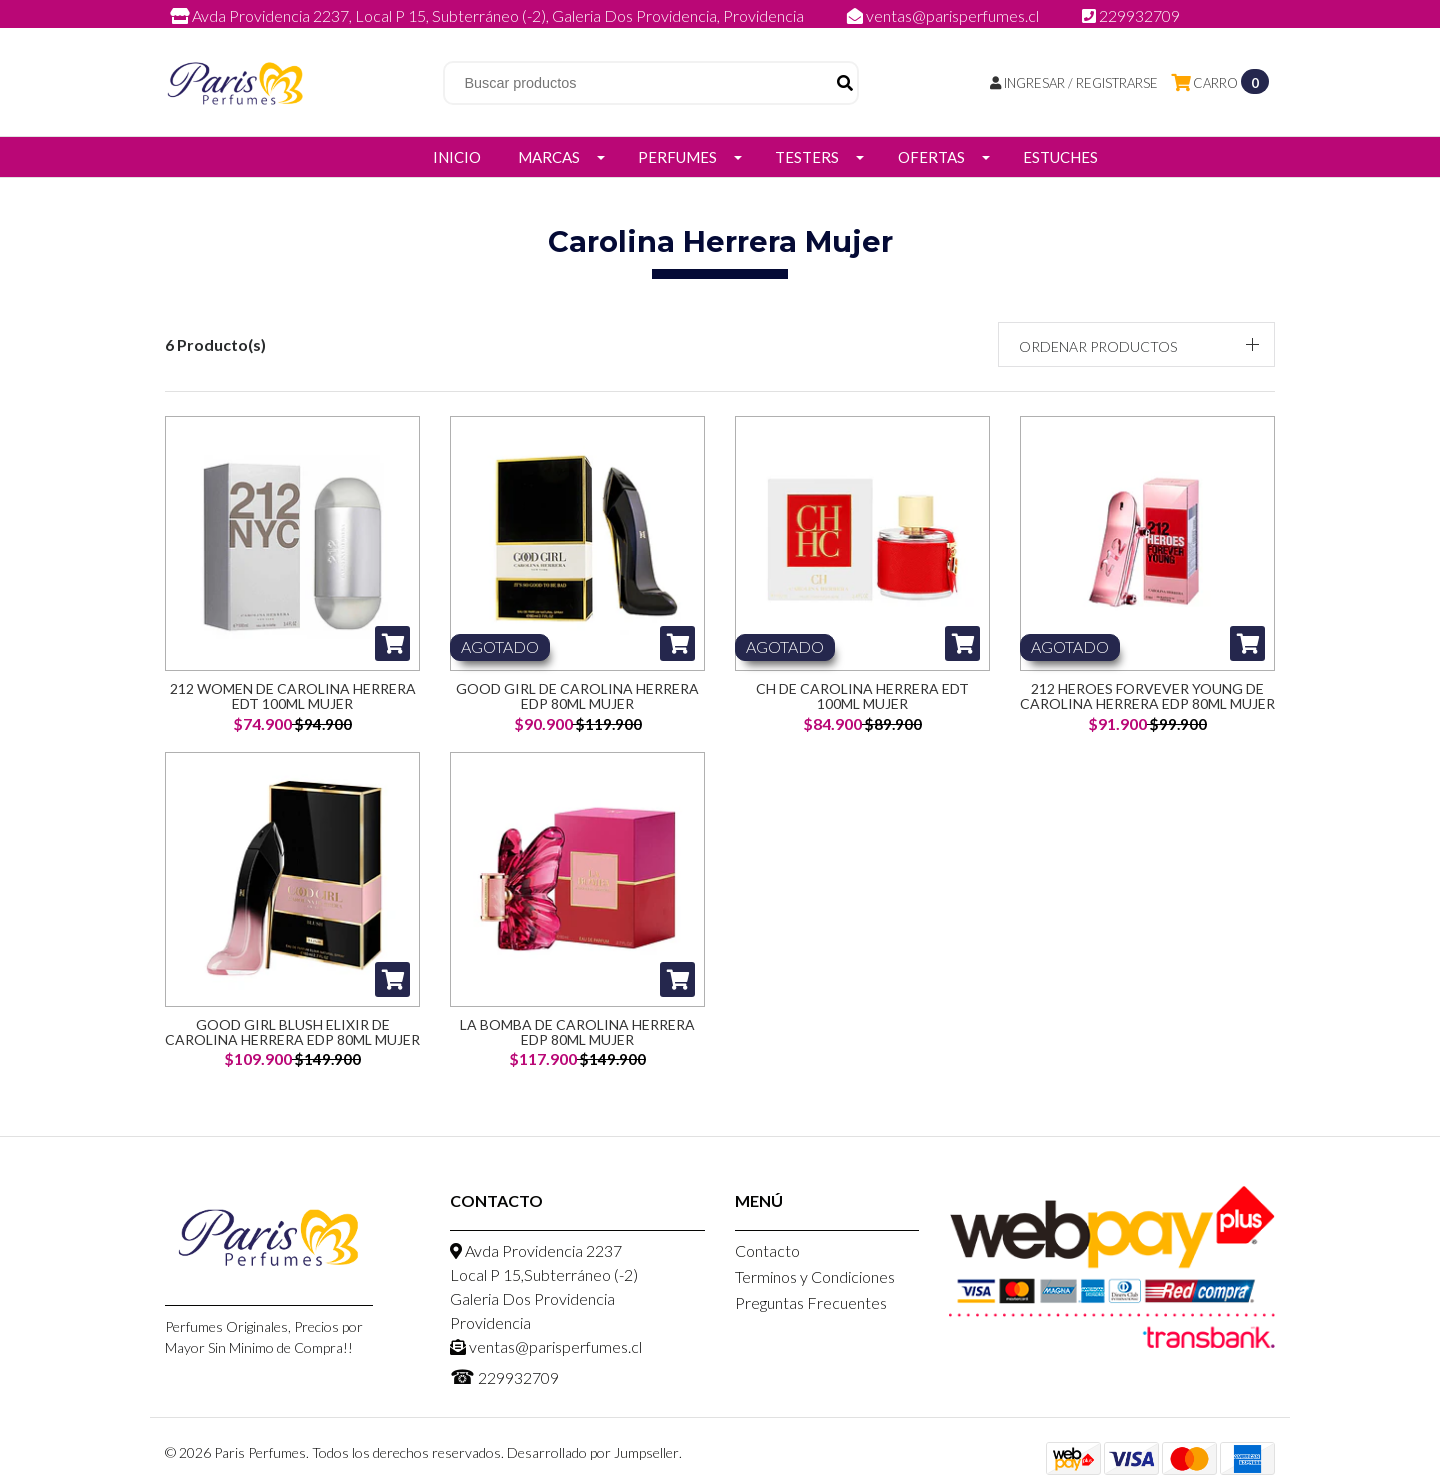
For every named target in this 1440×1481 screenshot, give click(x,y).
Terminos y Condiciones (815, 1276)
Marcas (549, 157)
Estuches (1060, 157)
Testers (807, 157)
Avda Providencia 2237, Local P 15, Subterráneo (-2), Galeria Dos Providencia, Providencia (488, 15)
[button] (1137, 344)
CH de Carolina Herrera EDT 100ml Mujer (862, 696)
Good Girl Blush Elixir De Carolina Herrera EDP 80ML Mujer (292, 1032)
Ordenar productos (1098, 346)
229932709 (1131, 15)
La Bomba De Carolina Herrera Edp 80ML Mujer (577, 1032)
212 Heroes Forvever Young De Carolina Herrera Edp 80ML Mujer (1147, 696)
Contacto (767, 1250)
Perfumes (677, 157)
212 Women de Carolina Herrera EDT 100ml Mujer (293, 696)
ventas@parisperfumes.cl (944, 15)
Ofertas (931, 157)
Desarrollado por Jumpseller (593, 1452)
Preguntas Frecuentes (811, 1302)
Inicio (457, 157)
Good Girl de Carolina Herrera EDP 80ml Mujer (577, 696)
